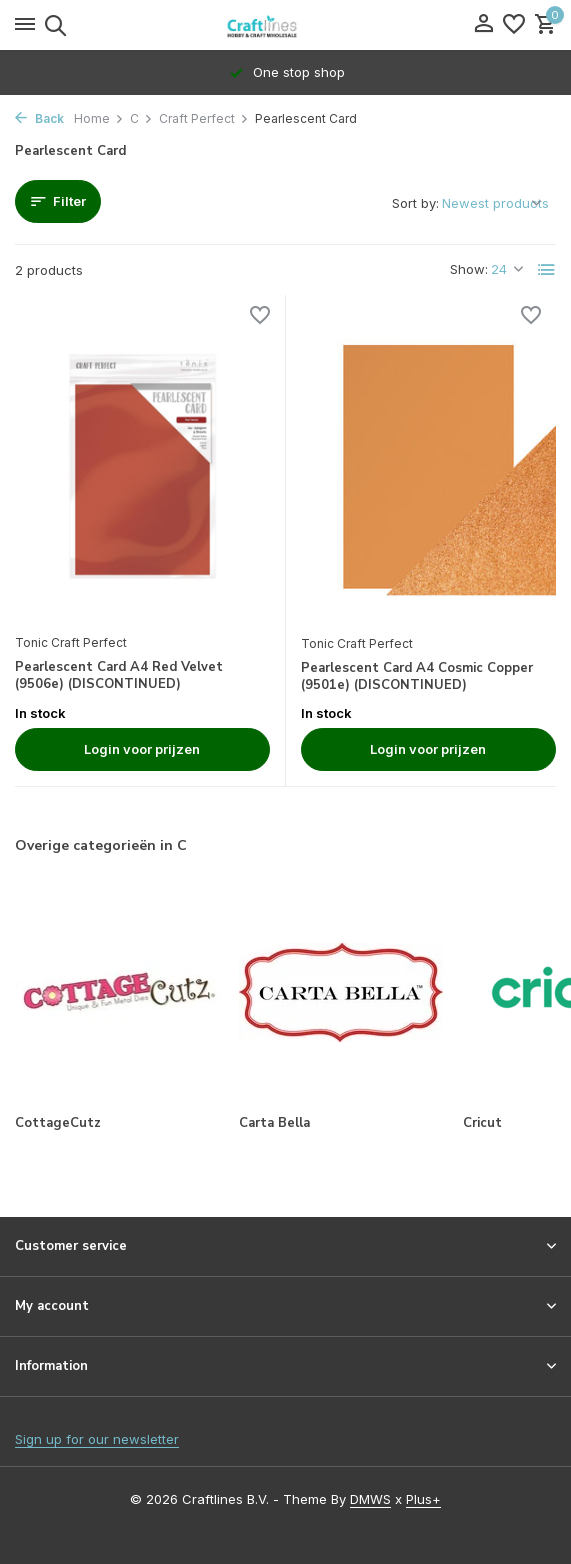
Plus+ (423, 1499)
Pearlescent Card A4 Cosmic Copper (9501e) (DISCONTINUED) (417, 677)
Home (99, 118)
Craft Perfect (204, 118)
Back (39, 118)
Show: (469, 269)
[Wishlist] (514, 25)
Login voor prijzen (142, 749)
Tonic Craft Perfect (71, 642)
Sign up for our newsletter (97, 1439)
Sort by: (415, 203)
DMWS (370, 1499)
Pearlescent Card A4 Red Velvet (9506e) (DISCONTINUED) (119, 676)
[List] (547, 270)
